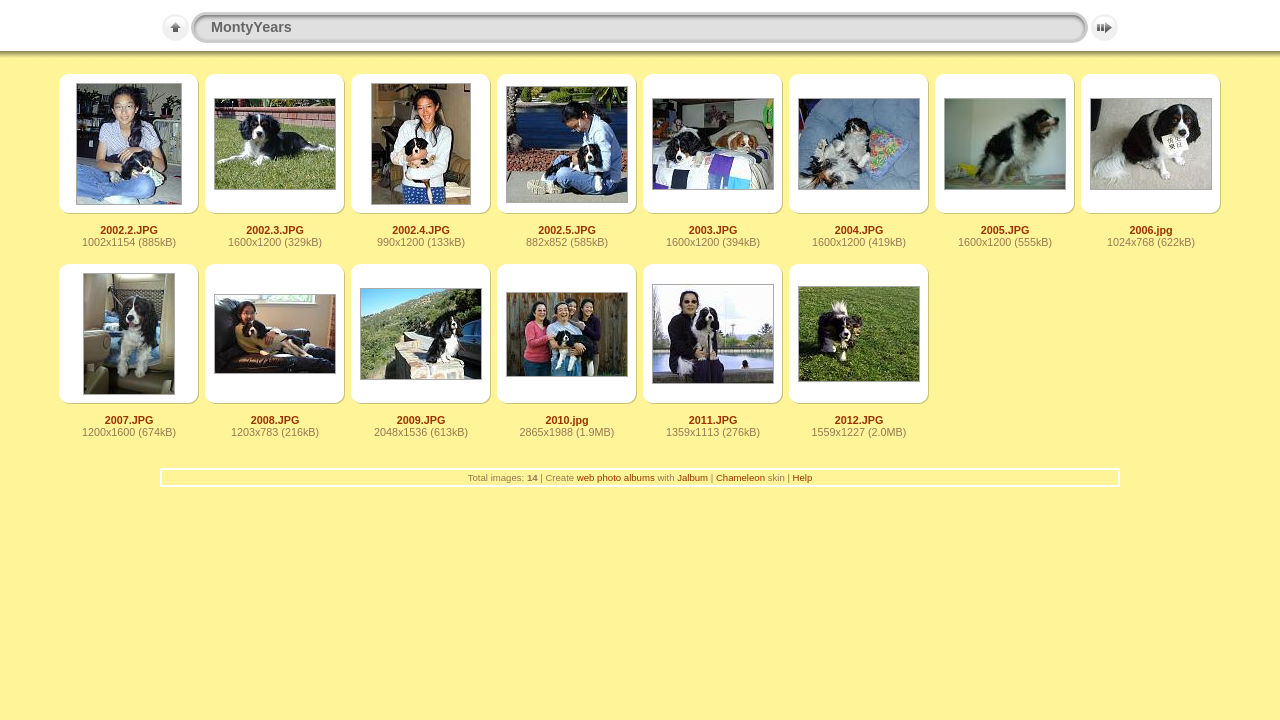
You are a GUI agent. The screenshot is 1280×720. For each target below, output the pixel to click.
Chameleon (740, 477)
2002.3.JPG (275, 230)
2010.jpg (566, 420)
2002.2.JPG (129, 230)
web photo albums (616, 477)
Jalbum (692, 477)
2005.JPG (1005, 230)
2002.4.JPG (421, 230)
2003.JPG (713, 230)
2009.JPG (421, 420)
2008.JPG (275, 420)
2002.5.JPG (567, 230)
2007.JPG (129, 420)
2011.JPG (713, 420)
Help (803, 477)
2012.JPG (859, 420)
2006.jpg (1150, 230)
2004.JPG (859, 230)
